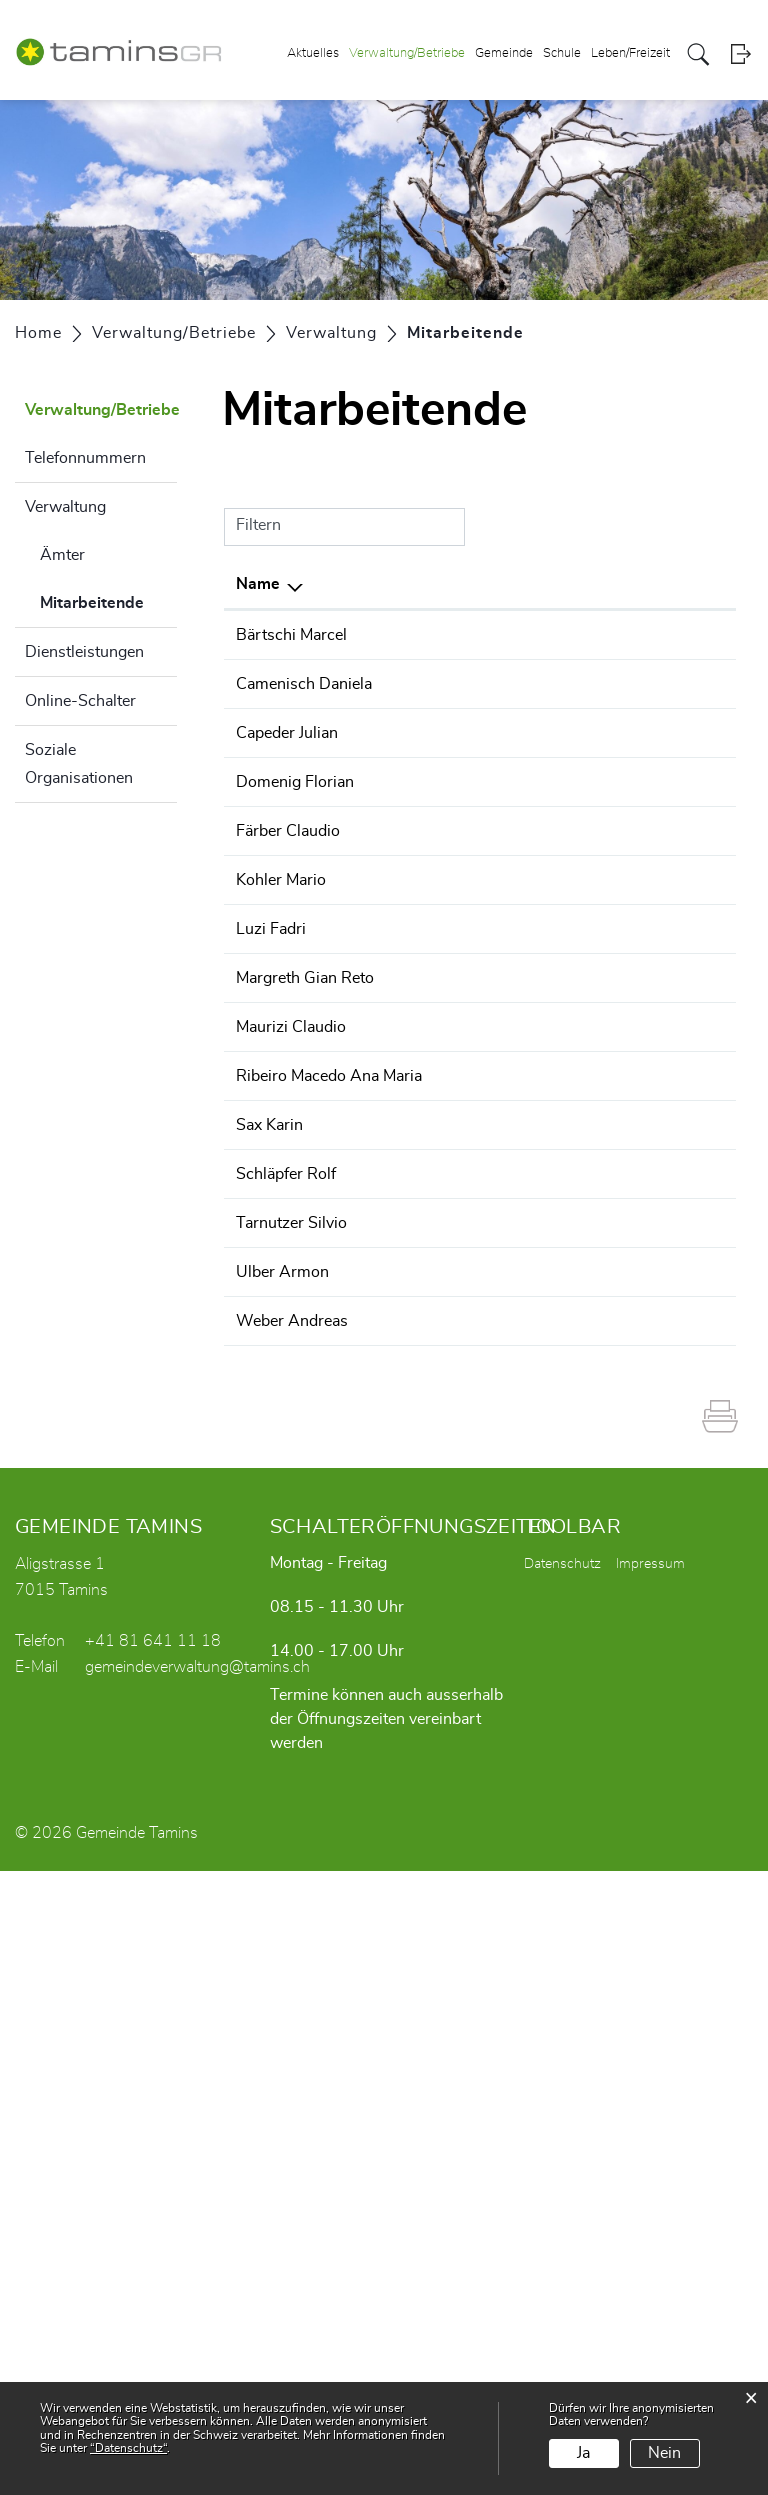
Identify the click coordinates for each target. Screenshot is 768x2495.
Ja (583, 2453)
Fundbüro (600, 1629)
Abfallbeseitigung (628, 1048)
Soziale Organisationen (79, 764)
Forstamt (598, 635)
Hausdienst (606, 1460)
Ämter (62, 555)
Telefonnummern (85, 458)
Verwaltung (65, 507)
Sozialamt (601, 780)
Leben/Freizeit (630, 53)
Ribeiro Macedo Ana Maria (272, 1484)
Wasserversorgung (634, 1096)
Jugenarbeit (606, 1387)
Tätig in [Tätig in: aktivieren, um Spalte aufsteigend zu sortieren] (593, 584)
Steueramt (602, 1338)
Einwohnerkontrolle (635, 1605)
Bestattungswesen (631, 732)
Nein (664, 2453)
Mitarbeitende (108, 600)
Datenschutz (562, 2188)
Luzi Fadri (271, 1169)
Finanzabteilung (622, 1290)
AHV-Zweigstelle (626, 1557)
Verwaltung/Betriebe (407, 53)
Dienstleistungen (84, 652)
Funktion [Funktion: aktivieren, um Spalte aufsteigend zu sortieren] (379, 584)
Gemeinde (504, 53)
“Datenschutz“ (128, 2448)
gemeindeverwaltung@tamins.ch (197, 2291)
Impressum (650, 2188)
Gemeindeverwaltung (641, 756)
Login (740, 54)
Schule (562, 53)
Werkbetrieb (610, 1120)
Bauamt (593, 708)
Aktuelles (313, 53)
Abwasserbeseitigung (643, 1072)
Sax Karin (269, 1557)
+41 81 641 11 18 (153, 2265)
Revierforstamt (619, 659)
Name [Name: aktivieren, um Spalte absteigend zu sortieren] (258, 584)
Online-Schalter (80, 701)
